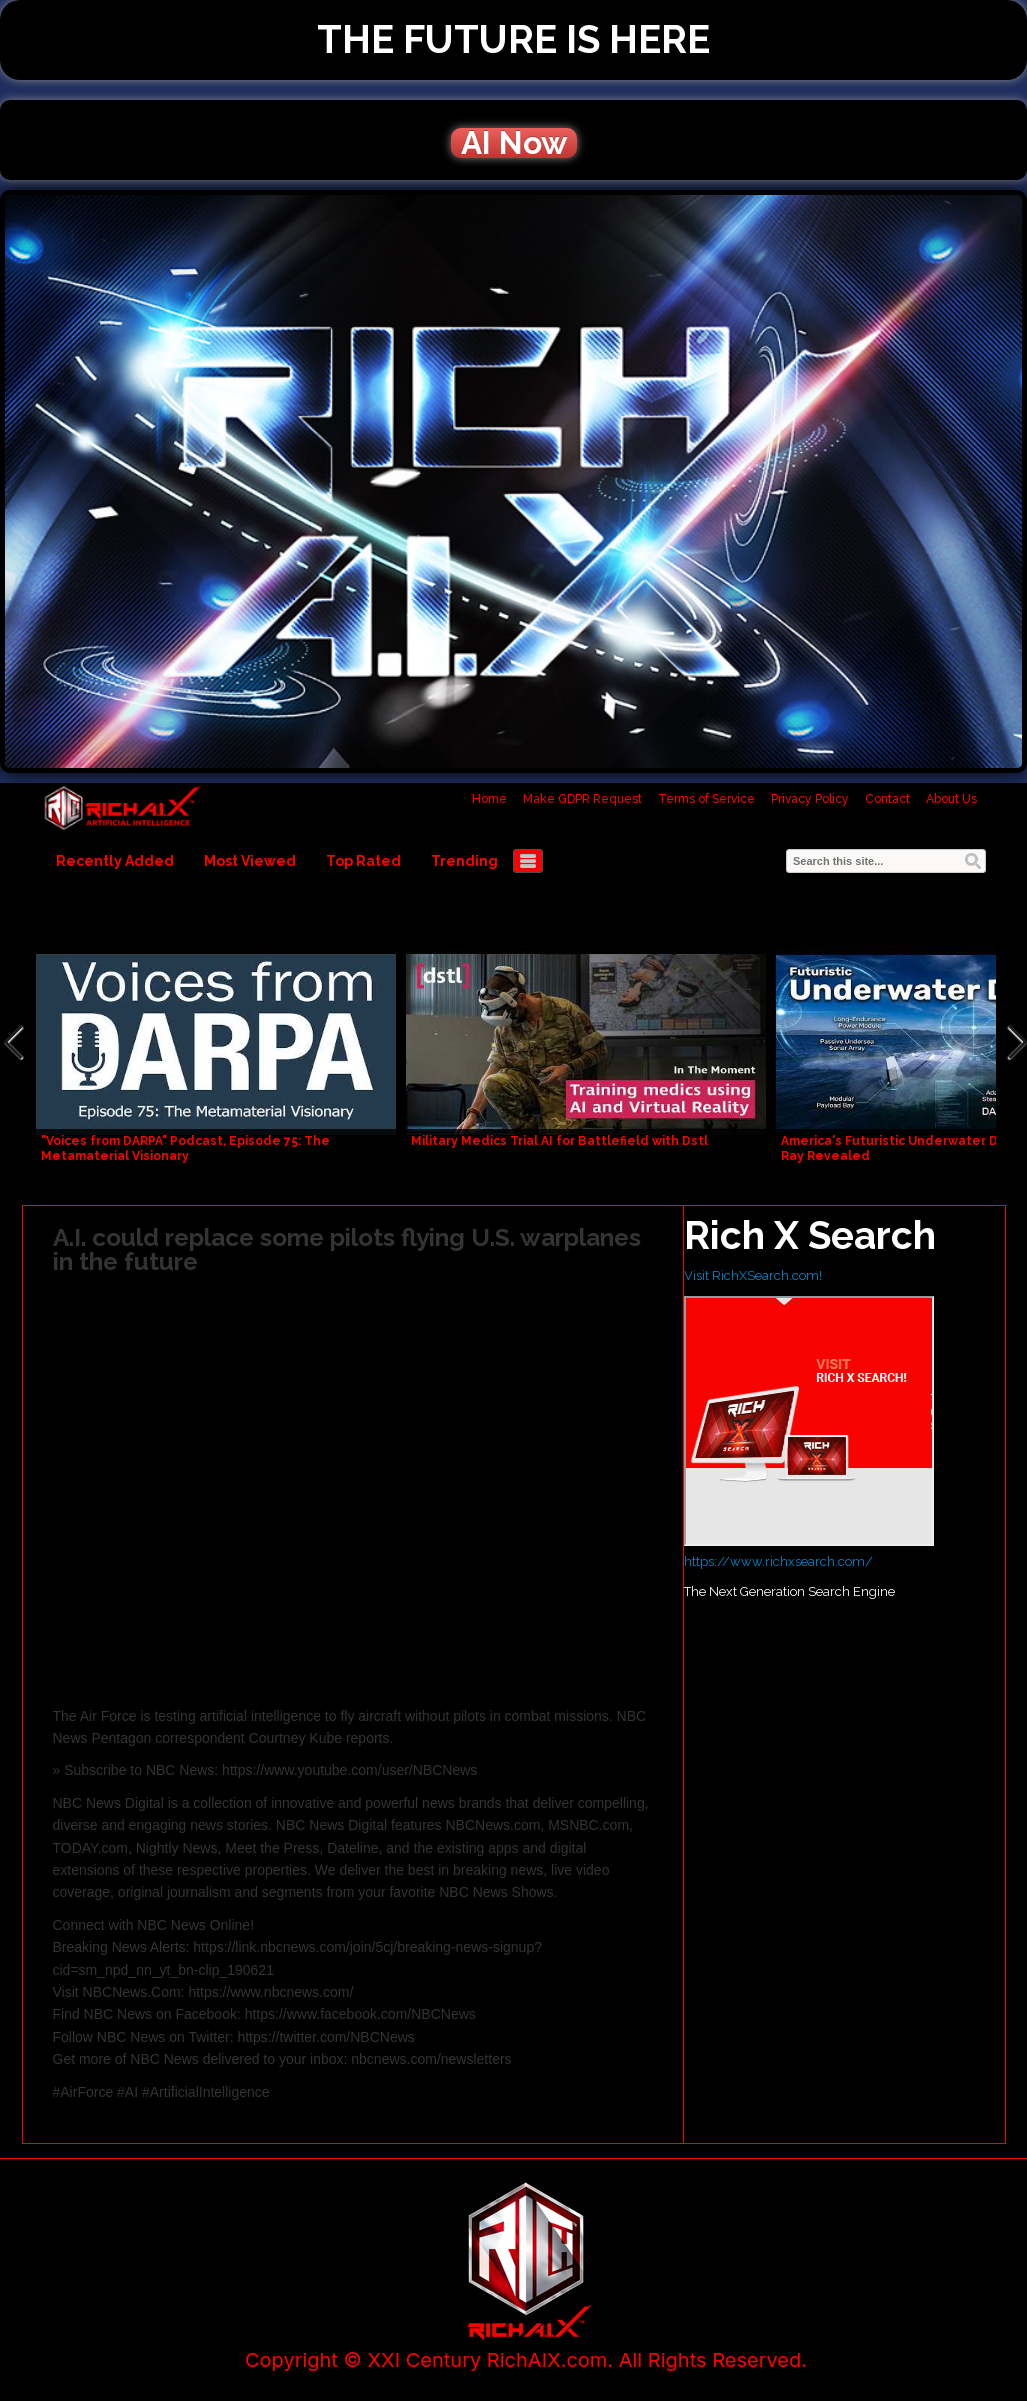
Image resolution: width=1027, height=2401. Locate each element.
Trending (464, 861)
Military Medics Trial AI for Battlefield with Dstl (559, 1141)
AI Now (514, 143)
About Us (951, 799)
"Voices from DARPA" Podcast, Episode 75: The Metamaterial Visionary (185, 1148)
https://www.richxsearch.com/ (778, 1561)
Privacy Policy (810, 799)
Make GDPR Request (582, 799)
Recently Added (115, 861)
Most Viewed (250, 861)
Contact (887, 799)
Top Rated (363, 861)
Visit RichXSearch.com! (753, 1275)
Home (489, 799)
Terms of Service (706, 799)
